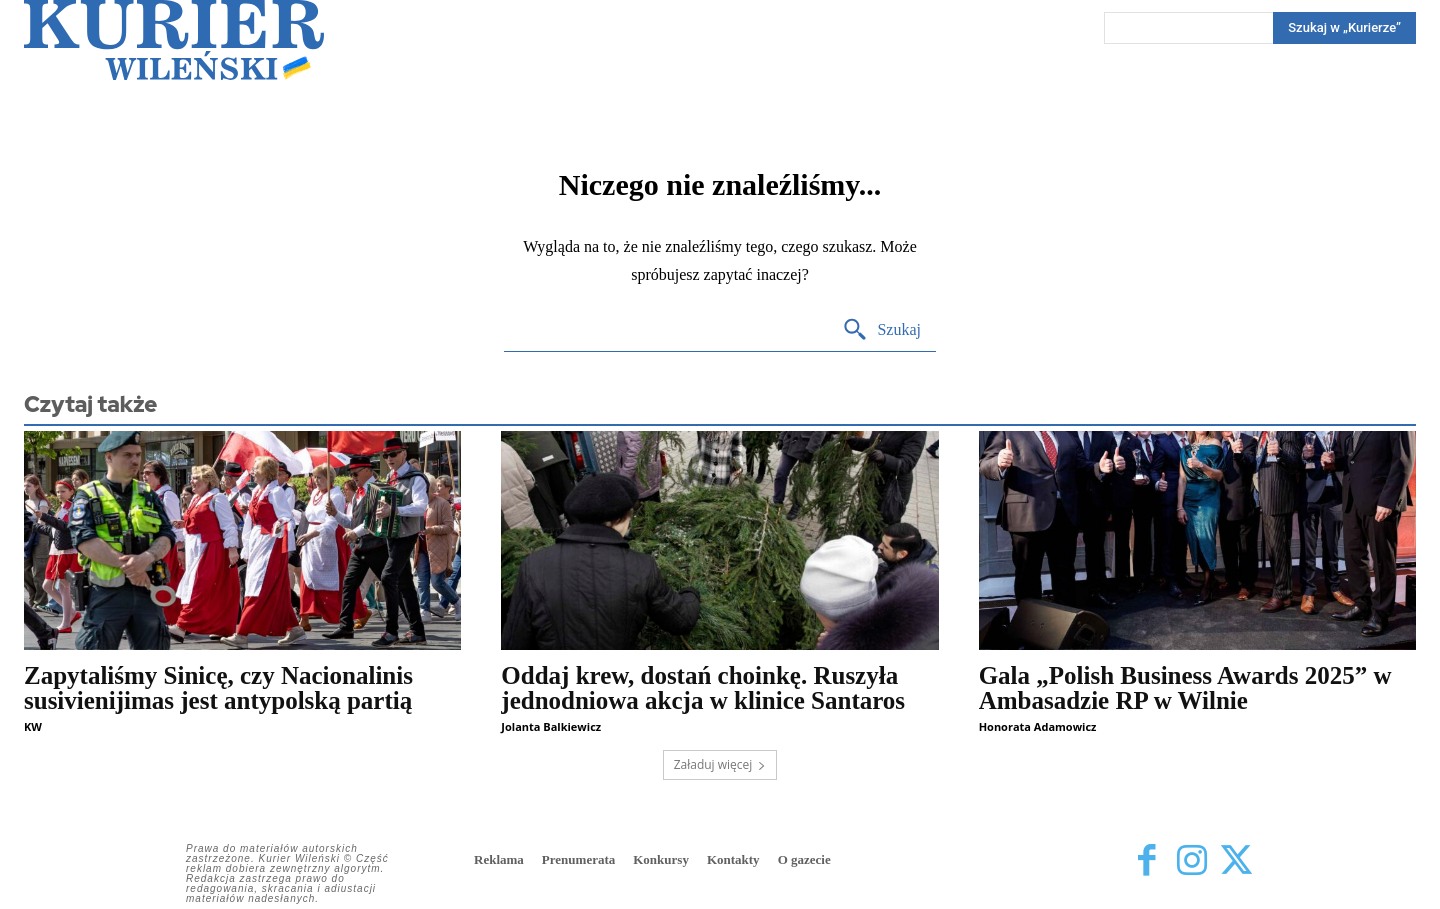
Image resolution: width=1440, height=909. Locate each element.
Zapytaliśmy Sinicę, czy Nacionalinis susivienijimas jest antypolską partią (218, 688)
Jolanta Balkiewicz (551, 726)
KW (33, 726)
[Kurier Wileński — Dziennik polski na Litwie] (174, 40)
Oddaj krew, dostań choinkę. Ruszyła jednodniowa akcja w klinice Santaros (703, 688)
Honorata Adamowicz (1038, 726)
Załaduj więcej (720, 764)
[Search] (1344, 28)
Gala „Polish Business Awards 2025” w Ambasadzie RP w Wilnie (1185, 688)
